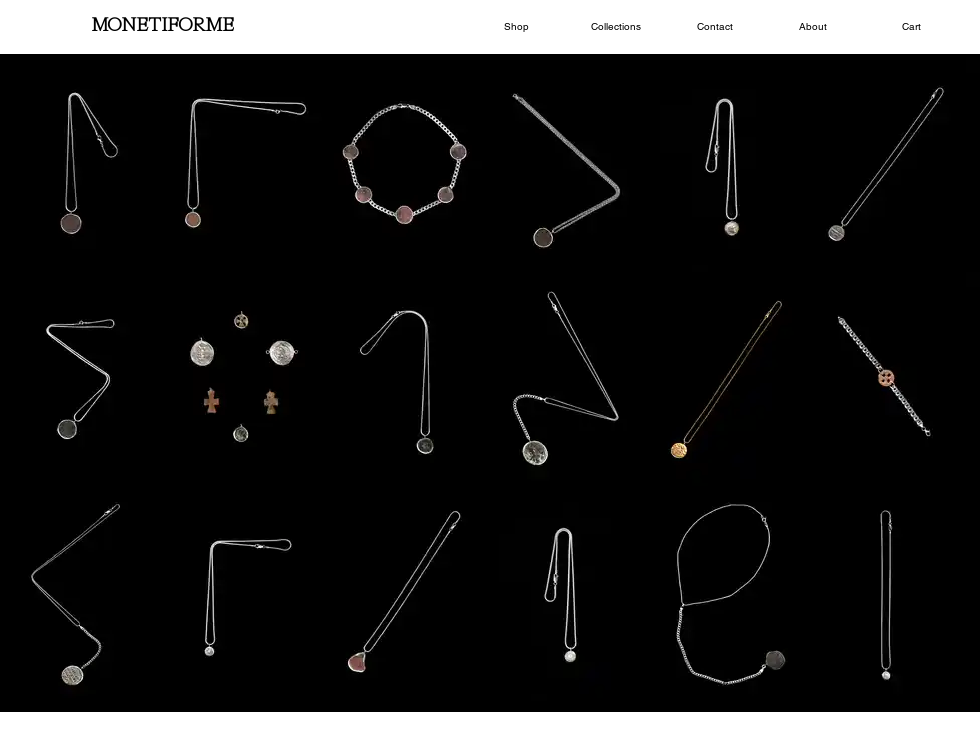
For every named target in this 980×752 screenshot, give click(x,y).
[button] (516, 27)
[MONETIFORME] (162, 27)
